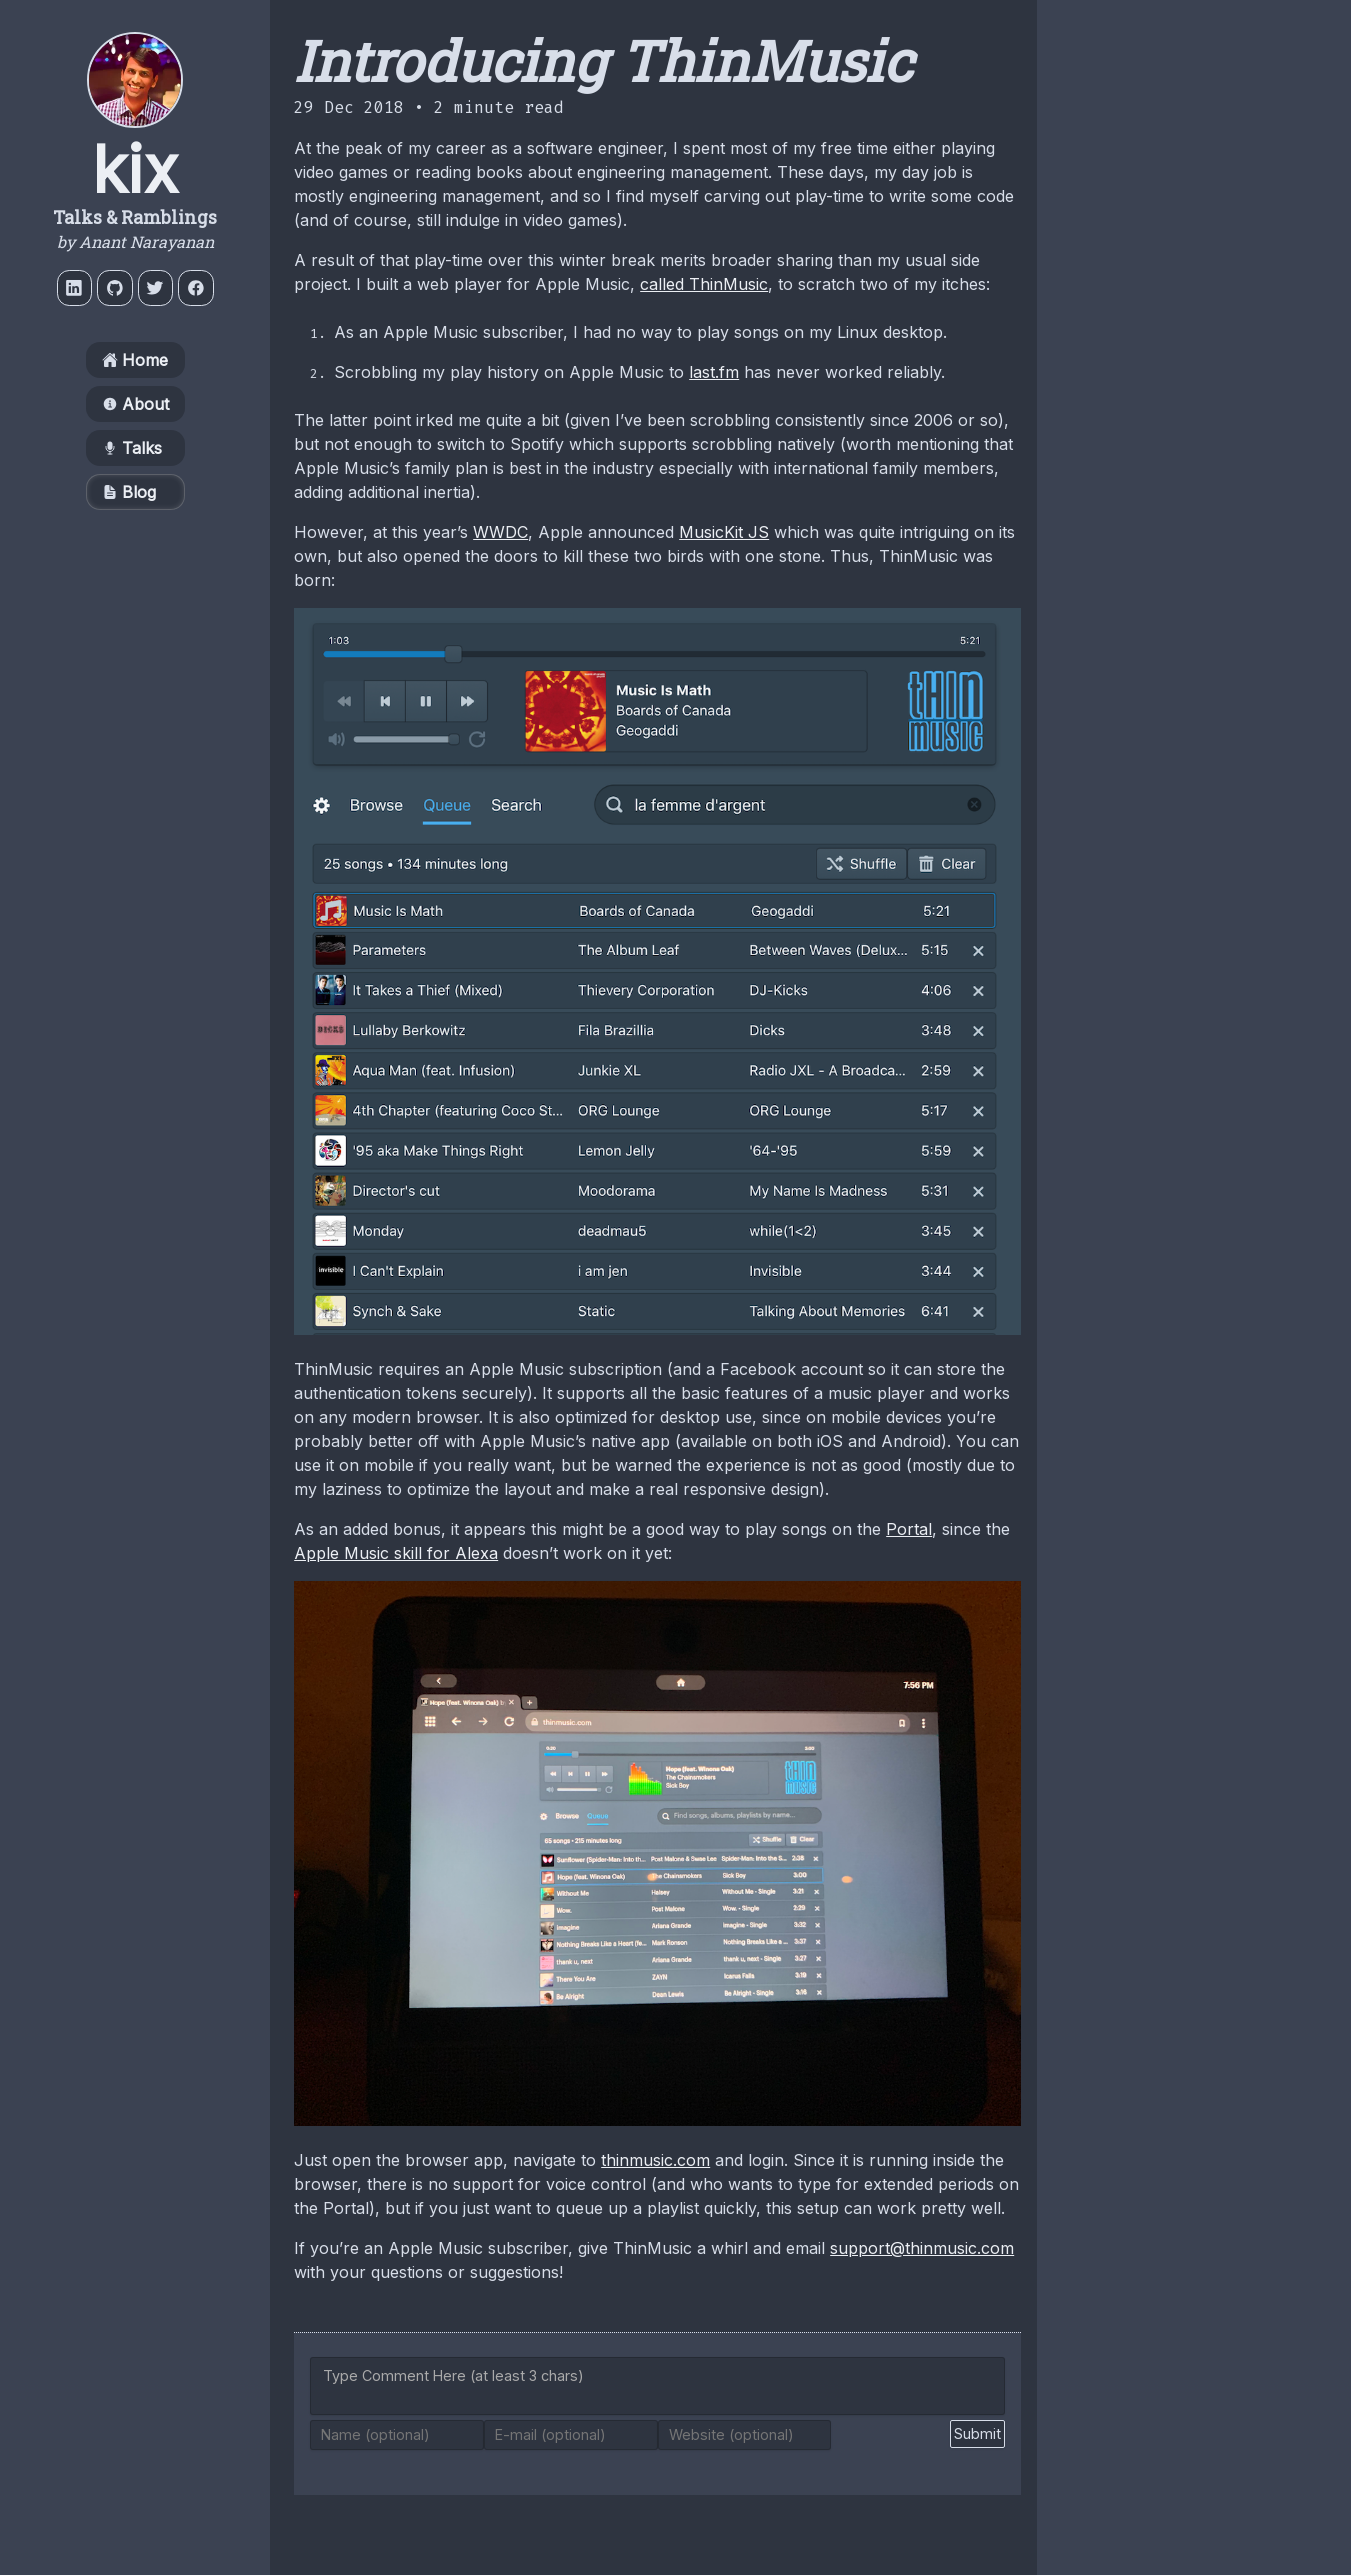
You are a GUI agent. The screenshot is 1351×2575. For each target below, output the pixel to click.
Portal (909, 1529)
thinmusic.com (655, 2160)
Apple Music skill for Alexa (396, 1553)
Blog (129, 496)
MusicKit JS (724, 532)
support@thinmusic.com (922, 2248)
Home (135, 364)
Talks (132, 452)
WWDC (500, 532)
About (135, 408)
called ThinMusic (704, 284)
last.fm (714, 372)
